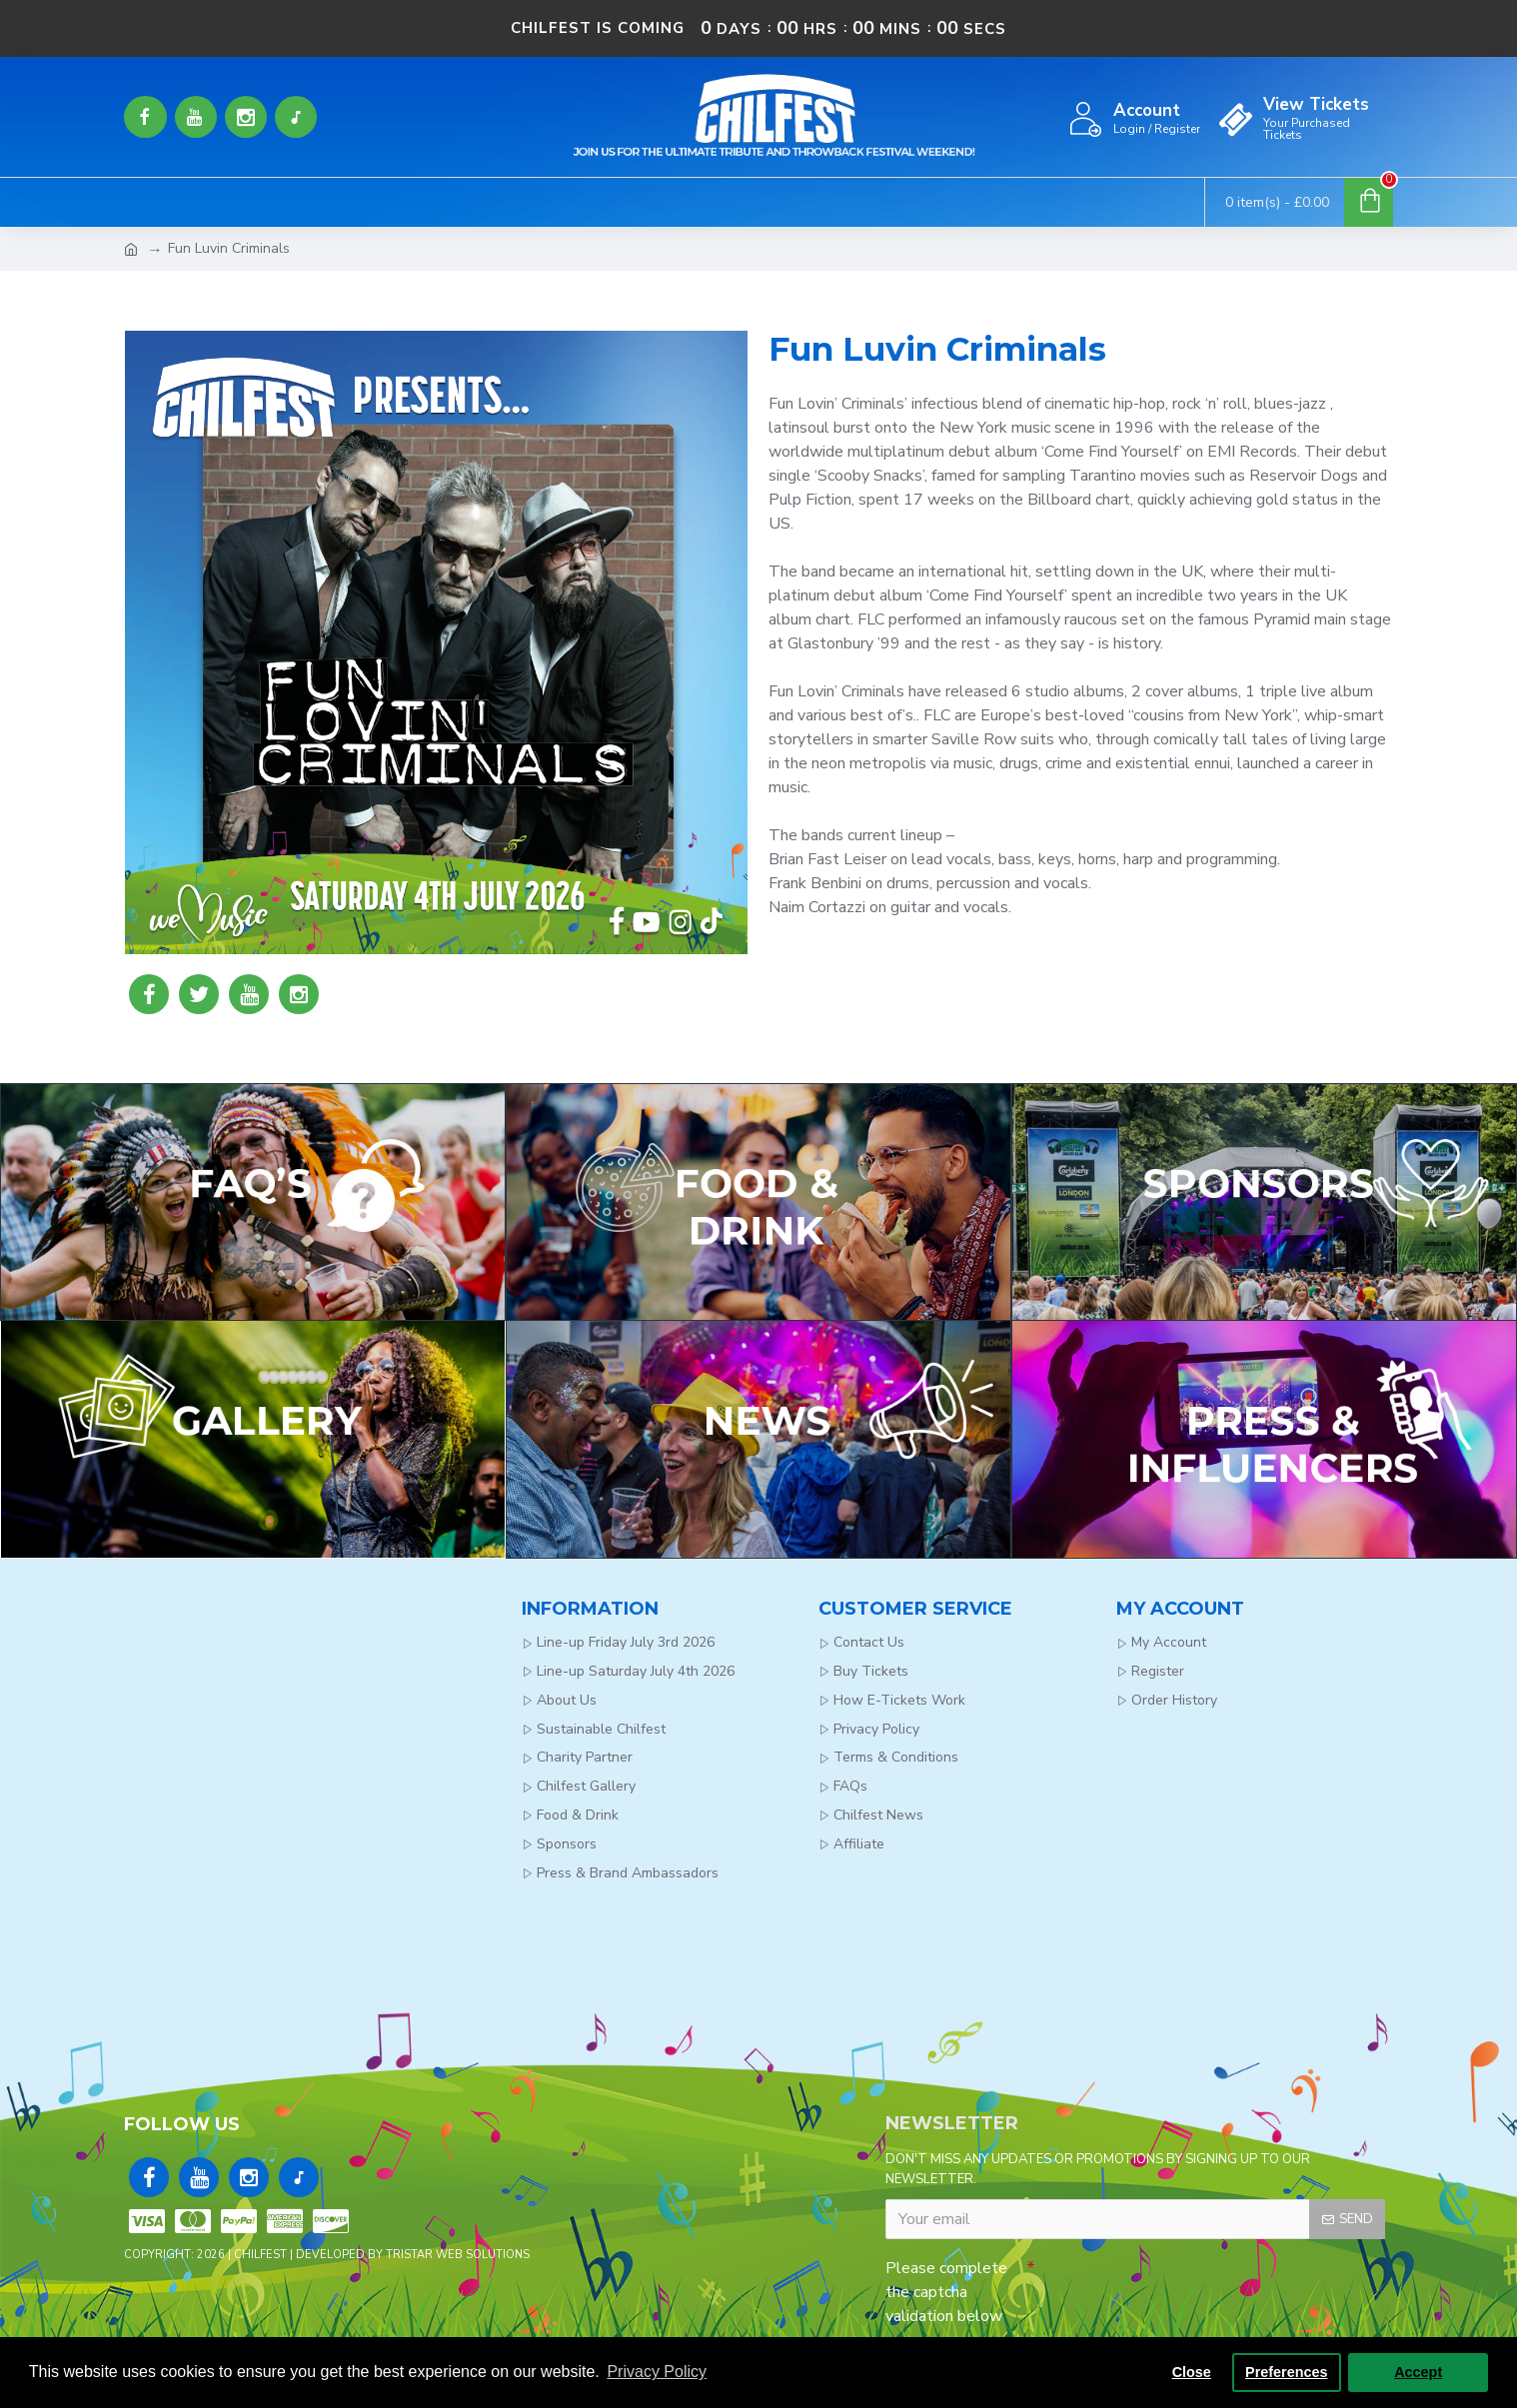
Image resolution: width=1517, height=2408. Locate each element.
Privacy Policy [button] (657, 2371)
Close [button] (1191, 2372)
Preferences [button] (1286, 2372)
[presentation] (1175, 2280)
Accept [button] (1418, 2372)
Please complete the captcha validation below (946, 2287)
